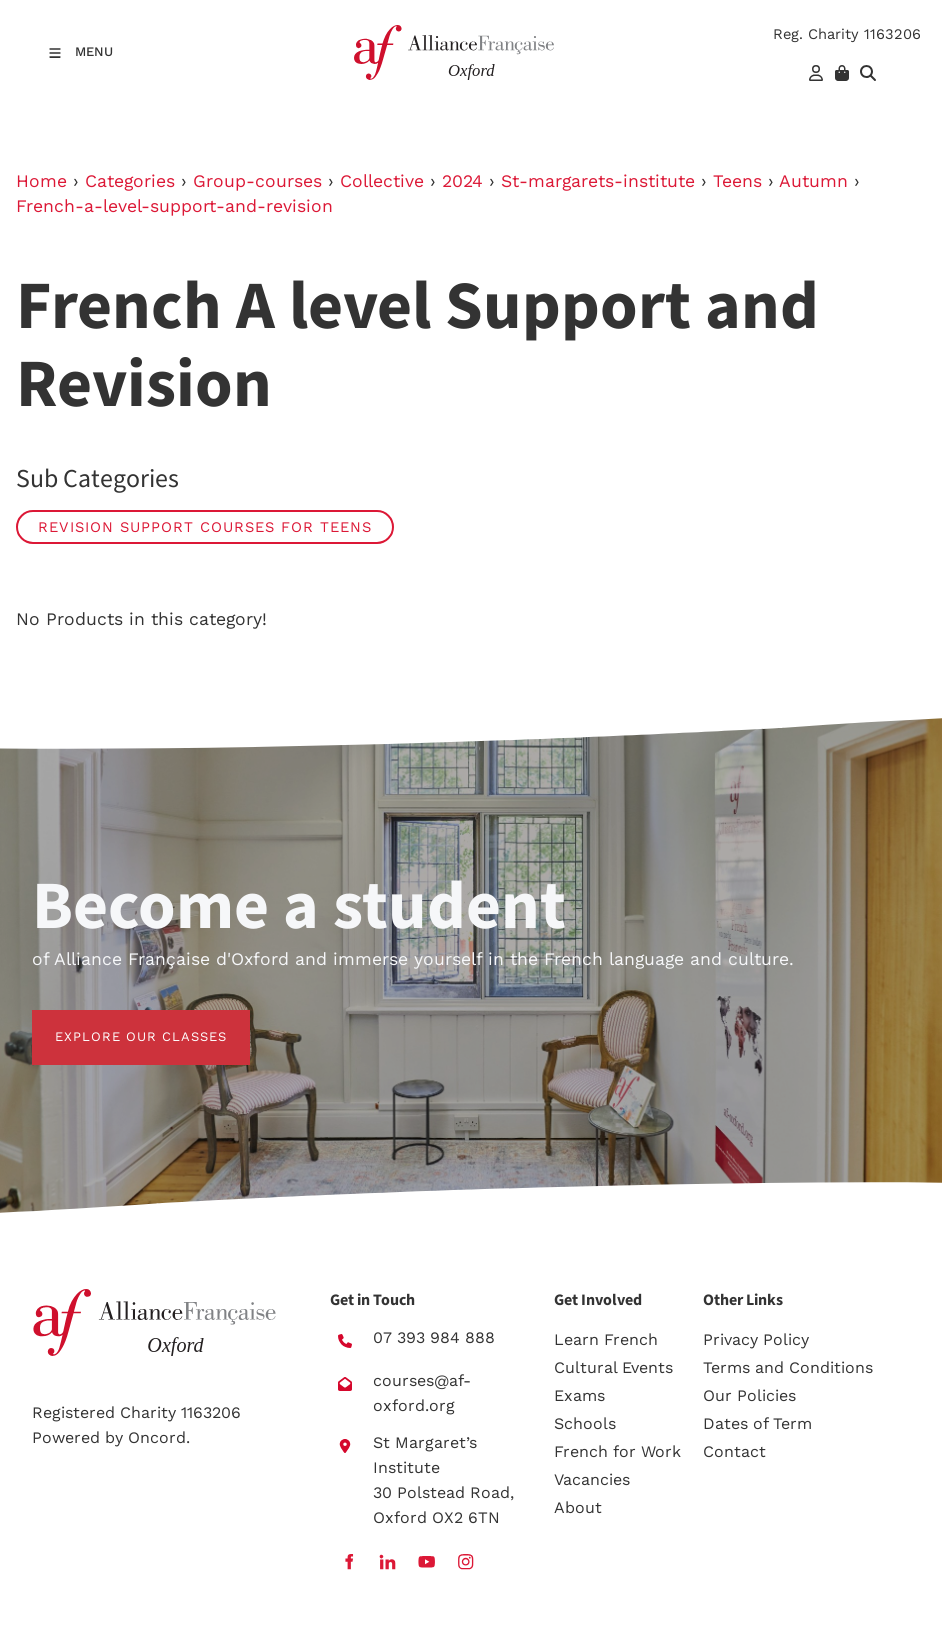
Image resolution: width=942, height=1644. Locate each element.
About (578, 1507)
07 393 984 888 (434, 1337)
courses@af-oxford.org (422, 1393)
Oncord (157, 1437)
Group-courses (257, 181)
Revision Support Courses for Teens (205, 527)
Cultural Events (613, 1367)
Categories (130, 181)
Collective (382, 181)
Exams (579, 1395)
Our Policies (749, 1395)
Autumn (813, 181)
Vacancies (592, 1479)
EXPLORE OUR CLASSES (118, 1021)
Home (41, 181)
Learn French (606, 1339)
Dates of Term (757, 1423)
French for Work (617, 1451)
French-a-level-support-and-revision (174, 206)
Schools (585, 1423)
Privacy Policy (756, 1339)
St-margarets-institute (598, 181)
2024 (462, 181)
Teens (737, 181)
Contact (734, 1451)
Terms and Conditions (788, 1367)
